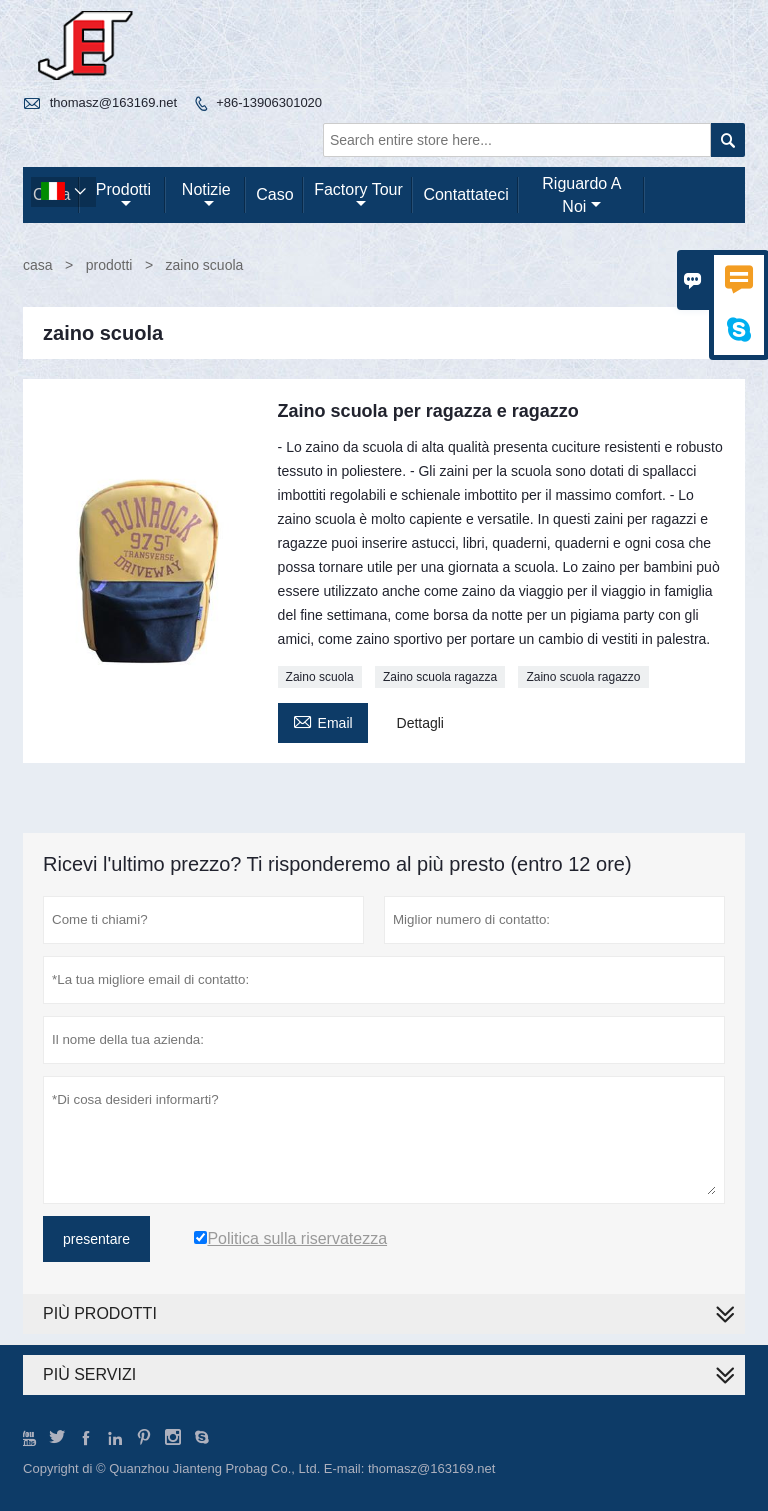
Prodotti (123, 196)
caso (274, 194)
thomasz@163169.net (113, 102)
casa (38, 265)
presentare (96, 1239)
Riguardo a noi (581, 195)
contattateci (465, 194)
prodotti (109, 265)
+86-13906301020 (269, 102)
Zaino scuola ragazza (440, 677)
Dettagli (420, 723)
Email (323, 720)
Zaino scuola (320, 677)
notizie (206, 196)
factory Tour (358, 196)
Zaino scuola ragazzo (583, 677)
